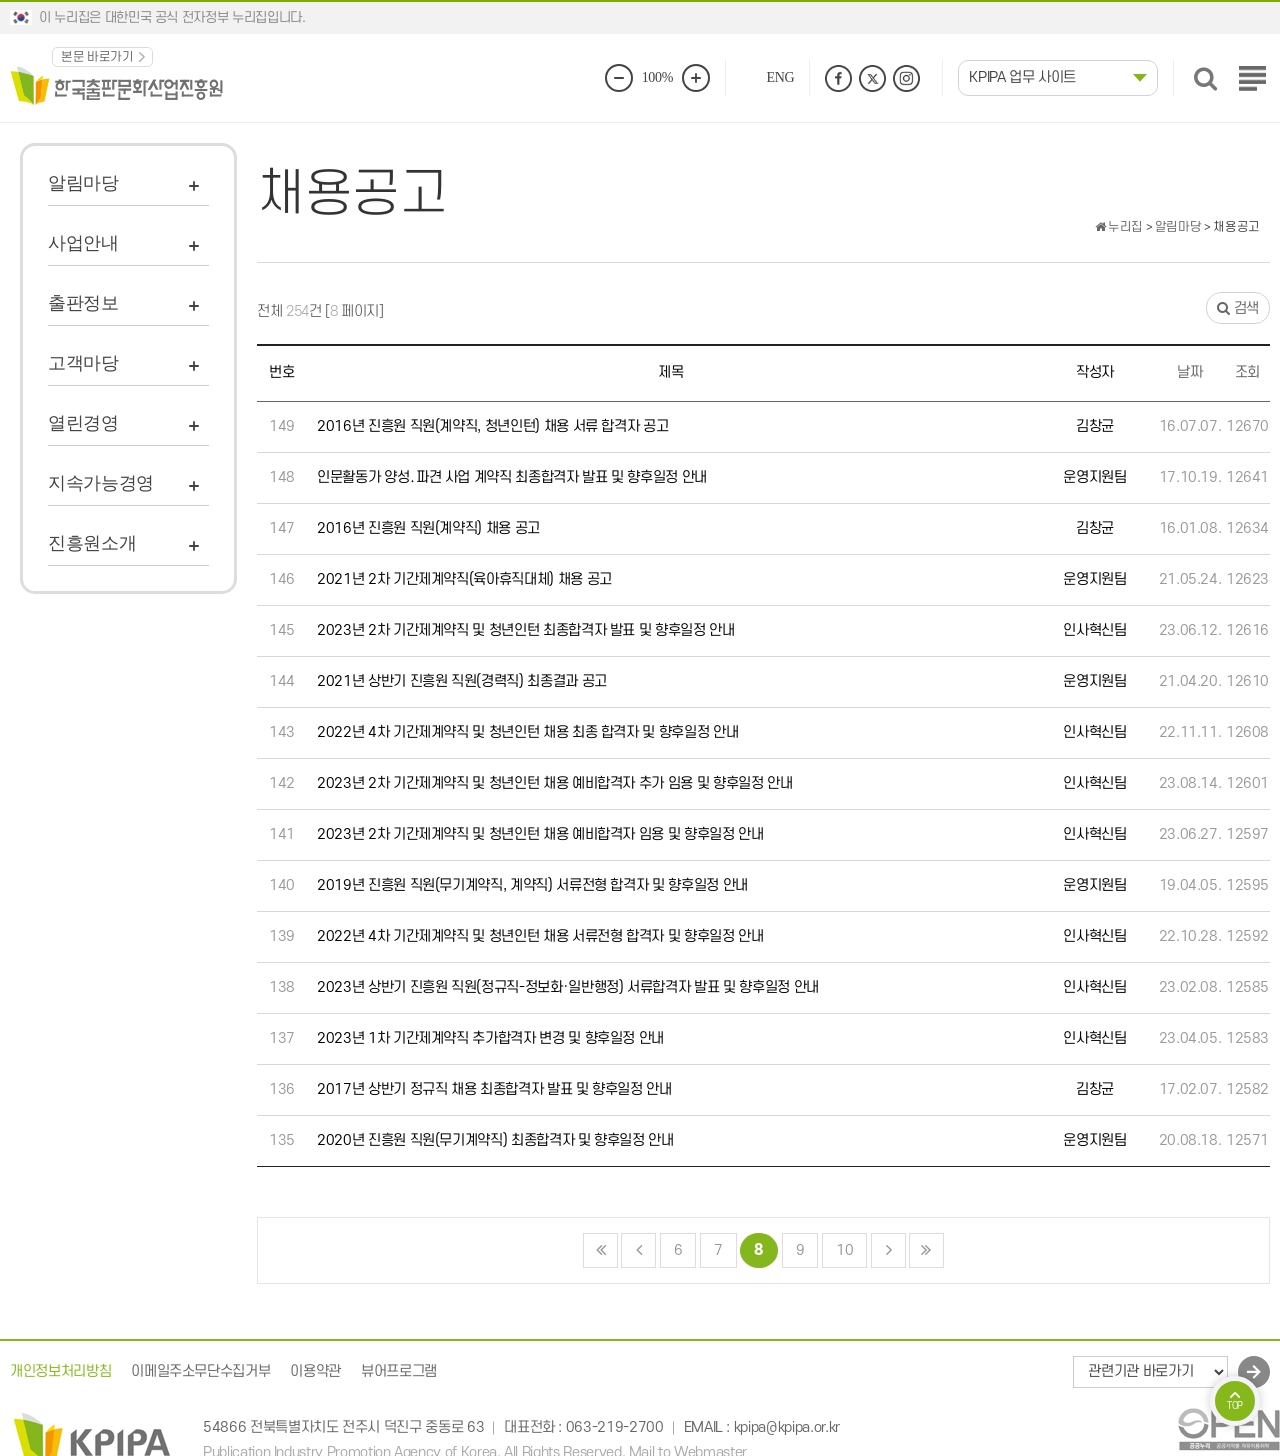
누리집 (1119, 227)
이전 (638, 1250)
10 (838, 1246)
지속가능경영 (101, 483)
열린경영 (83, 423)
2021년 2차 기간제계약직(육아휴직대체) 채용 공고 (464, 579)
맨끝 (926, 1250)
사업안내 (83, 243)
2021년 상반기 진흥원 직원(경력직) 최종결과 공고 (462, 681)
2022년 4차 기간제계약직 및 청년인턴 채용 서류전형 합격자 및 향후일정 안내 (540, 936)
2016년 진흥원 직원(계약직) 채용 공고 (428, 528)
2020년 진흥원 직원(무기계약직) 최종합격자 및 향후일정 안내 (495, 1140)
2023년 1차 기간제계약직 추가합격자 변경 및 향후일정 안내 (490, 1038)
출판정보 (83, 303)
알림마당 (83, 183)
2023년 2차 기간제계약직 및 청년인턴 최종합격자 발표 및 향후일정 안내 (526, 630)
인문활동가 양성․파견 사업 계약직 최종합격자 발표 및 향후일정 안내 (512, 477)
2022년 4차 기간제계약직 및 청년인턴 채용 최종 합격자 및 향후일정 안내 (527, 732)
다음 (888, 1250)
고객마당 (83, 363)
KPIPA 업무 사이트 (1022, 77)
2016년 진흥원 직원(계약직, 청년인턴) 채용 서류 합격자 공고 (492, 426)
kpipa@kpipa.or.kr (787, 1428)
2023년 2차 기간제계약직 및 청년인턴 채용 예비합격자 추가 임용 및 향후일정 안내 (555, 783)
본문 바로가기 (97, 57)
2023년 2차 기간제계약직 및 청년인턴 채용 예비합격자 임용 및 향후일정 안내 (540, 834)
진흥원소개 (92, 543)
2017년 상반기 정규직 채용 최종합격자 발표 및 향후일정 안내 (494, 1089)
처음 (600, 1250)
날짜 (1189, 372)
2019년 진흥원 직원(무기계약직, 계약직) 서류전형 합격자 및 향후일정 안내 (532, 885)
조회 (1247, 372)
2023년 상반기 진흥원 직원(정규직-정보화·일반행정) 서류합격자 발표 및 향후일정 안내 (568, 987)
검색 (1238, 308)
